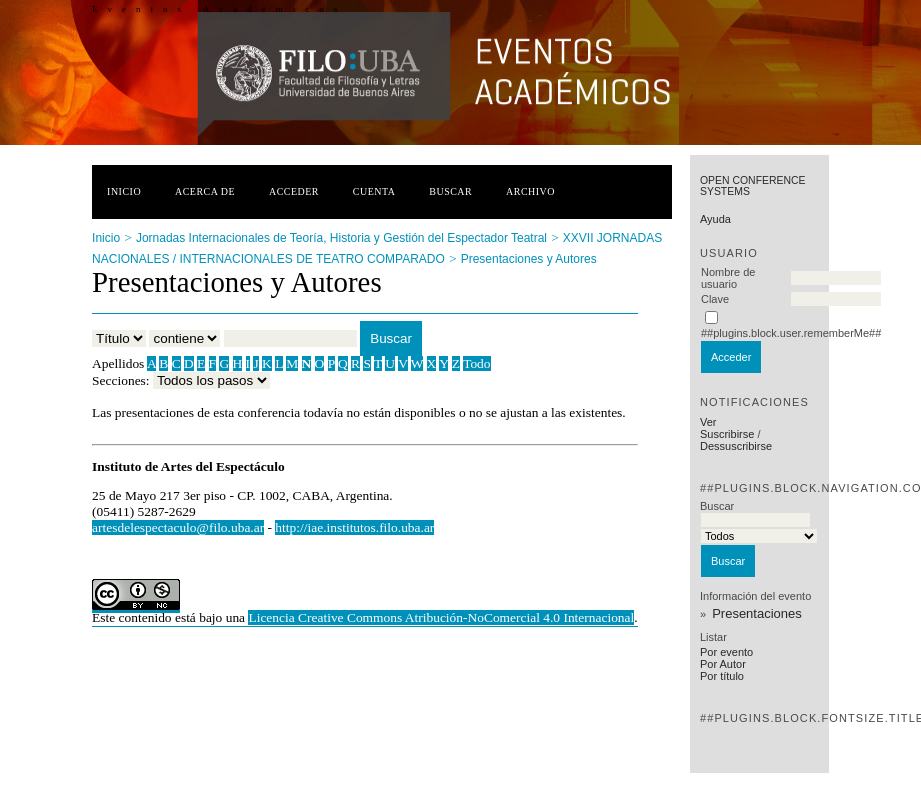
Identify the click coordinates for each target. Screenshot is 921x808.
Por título (722, 676)
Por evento (726, 652)
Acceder (294, 191)
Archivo (530, 191)
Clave (715, 299)
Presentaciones (757, 613)
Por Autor (723, 664)
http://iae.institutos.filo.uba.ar (354, 527)
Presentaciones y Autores (529, 259)
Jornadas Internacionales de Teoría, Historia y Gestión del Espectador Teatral (341, 238)
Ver (708, 422)
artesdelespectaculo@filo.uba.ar (178, 527)
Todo (476, 363)
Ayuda (715, 219)
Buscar (450, 191)
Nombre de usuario (728, 278)
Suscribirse (727, 434)
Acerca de (205, 191)
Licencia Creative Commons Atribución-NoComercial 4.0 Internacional (441, 617)
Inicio (124, 191)
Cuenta (374, 191)
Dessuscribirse (736, 446)
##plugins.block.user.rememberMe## (791, 333)
